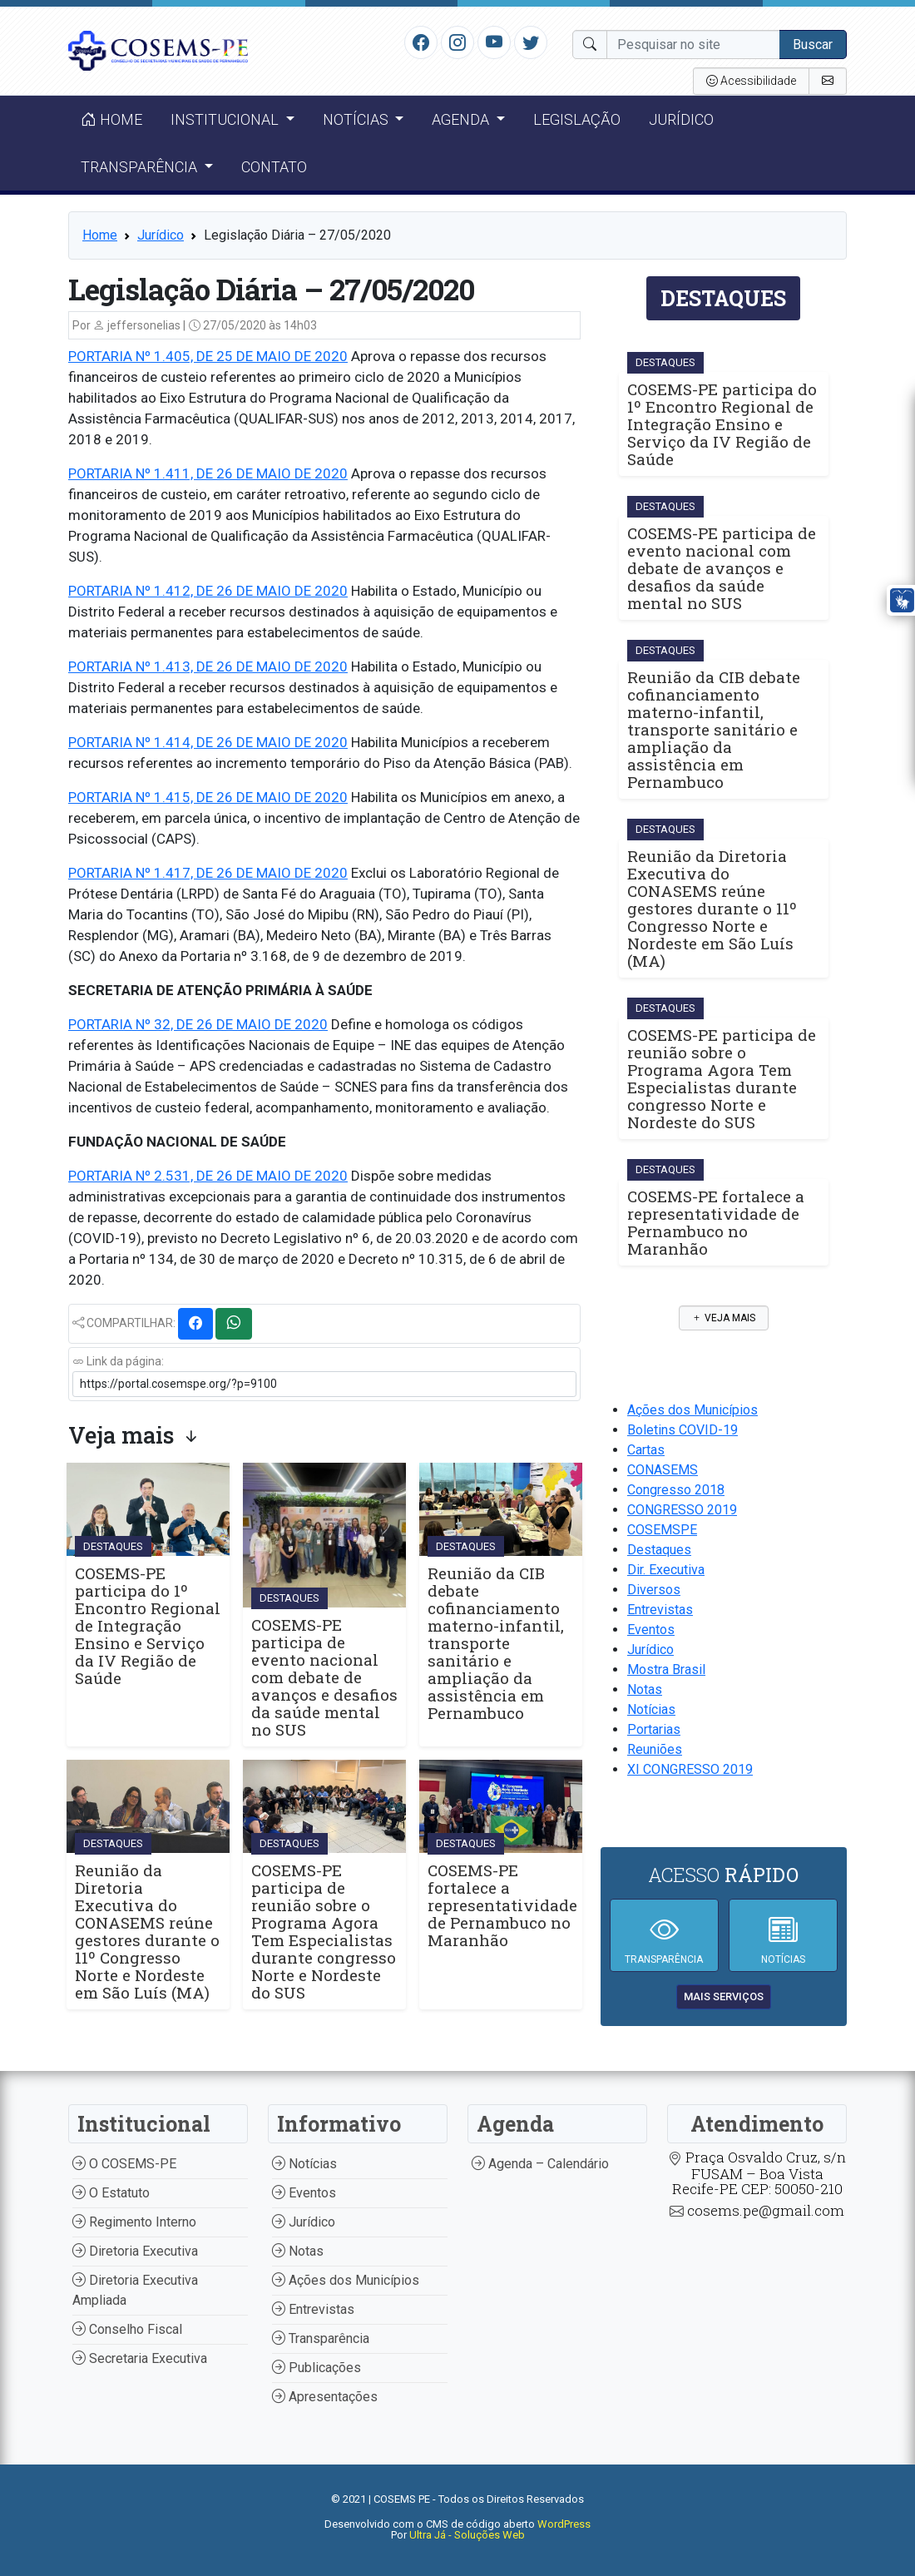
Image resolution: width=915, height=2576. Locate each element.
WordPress (564, 2524)
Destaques (659, 1550)
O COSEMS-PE (124, 2164)
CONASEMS (662, 1470)
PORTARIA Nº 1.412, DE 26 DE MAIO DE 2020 (208, 590)
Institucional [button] (226, 119)
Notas (644, 1689)
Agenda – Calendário (540, 2164)
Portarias (653, 1729)
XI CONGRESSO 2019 (690, 1769)
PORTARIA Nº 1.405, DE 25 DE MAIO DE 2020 (208, 356)
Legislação (577, 119)
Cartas (646, 1450)
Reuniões (654, 1749)
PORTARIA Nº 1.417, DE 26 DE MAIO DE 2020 (208, 872)
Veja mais (723, 1318)
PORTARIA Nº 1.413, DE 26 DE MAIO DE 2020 (208, 666)
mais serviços (724, 1996)
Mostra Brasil (666, 1669)
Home (111, 119)
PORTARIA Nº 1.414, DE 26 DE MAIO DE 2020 (208, 742)
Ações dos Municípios (692, 1410)
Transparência (320, 2338)
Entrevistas (660, 1609)
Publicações (316, 2367)
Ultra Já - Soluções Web (467, 2534)
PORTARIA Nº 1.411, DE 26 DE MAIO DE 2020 (208, 473)
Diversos (653, 1590)
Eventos (651, 1629)
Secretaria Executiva (139, 2358)
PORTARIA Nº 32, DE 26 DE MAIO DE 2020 (198, 1024)
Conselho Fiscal (127, 2329)
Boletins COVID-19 (682, 1430)
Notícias (651, 1709)
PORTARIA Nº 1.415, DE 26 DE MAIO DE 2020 (208, 797)
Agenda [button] (462, 119)
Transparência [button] (140, 167)
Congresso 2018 (676, 1490)
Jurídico (681, 119)
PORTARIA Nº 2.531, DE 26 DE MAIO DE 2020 (208, 1175)
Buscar (813, 44)
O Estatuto (111, 2193)
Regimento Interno (134, 2222)
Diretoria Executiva (135, 2251)
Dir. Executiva (666, 1570)
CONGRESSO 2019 (682, 1510)
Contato (274, 167)
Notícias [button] (357, 119)
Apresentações (325, 2397)
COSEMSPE (662, 1530)
